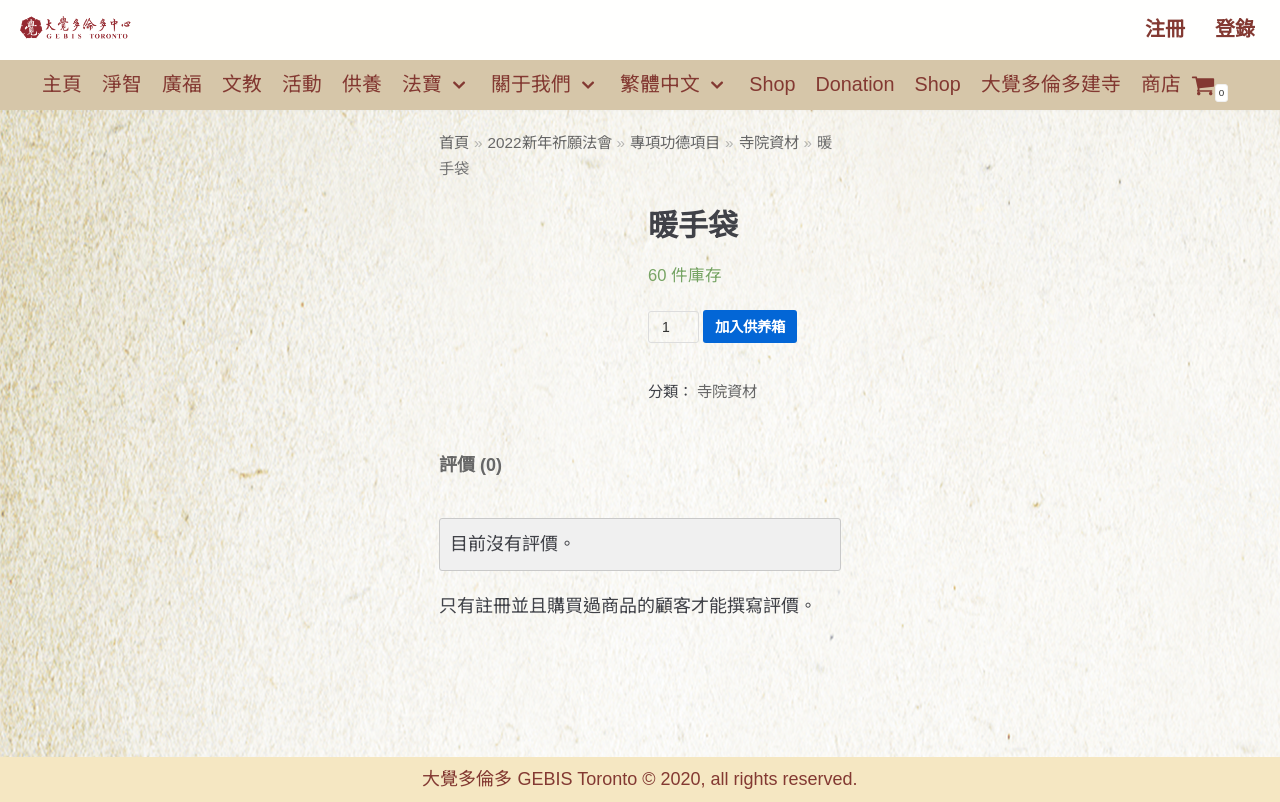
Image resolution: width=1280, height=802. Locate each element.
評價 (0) (470, 465)
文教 (242, 84)
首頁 (454, 142)
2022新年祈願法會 (550, 142)
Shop (772, 84)
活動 (302, 84)
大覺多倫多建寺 (1051, 84)
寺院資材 (769, 142)
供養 (362, 84)
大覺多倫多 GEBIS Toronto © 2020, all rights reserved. (639, 779)
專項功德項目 (675, 142)
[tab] (470, 465)
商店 (1161, 84)
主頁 (62, 84)
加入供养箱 (750, 327)
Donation (854, 84)
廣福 (182, 84)
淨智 (122, 84)
